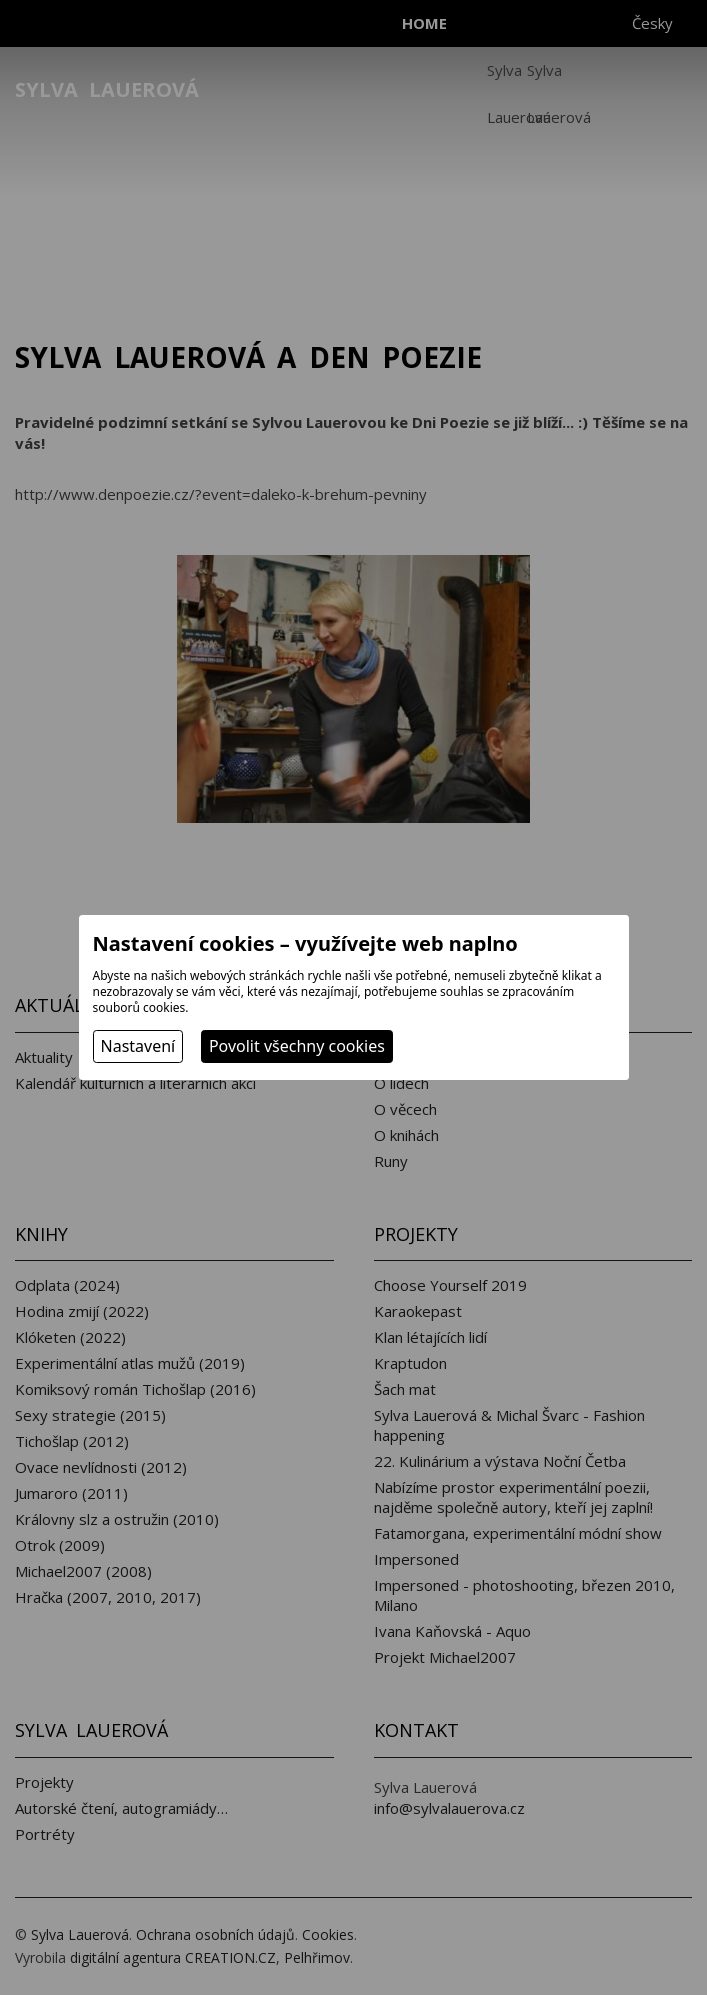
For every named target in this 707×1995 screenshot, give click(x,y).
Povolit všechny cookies (297, 1046)
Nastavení (138, 1046)
